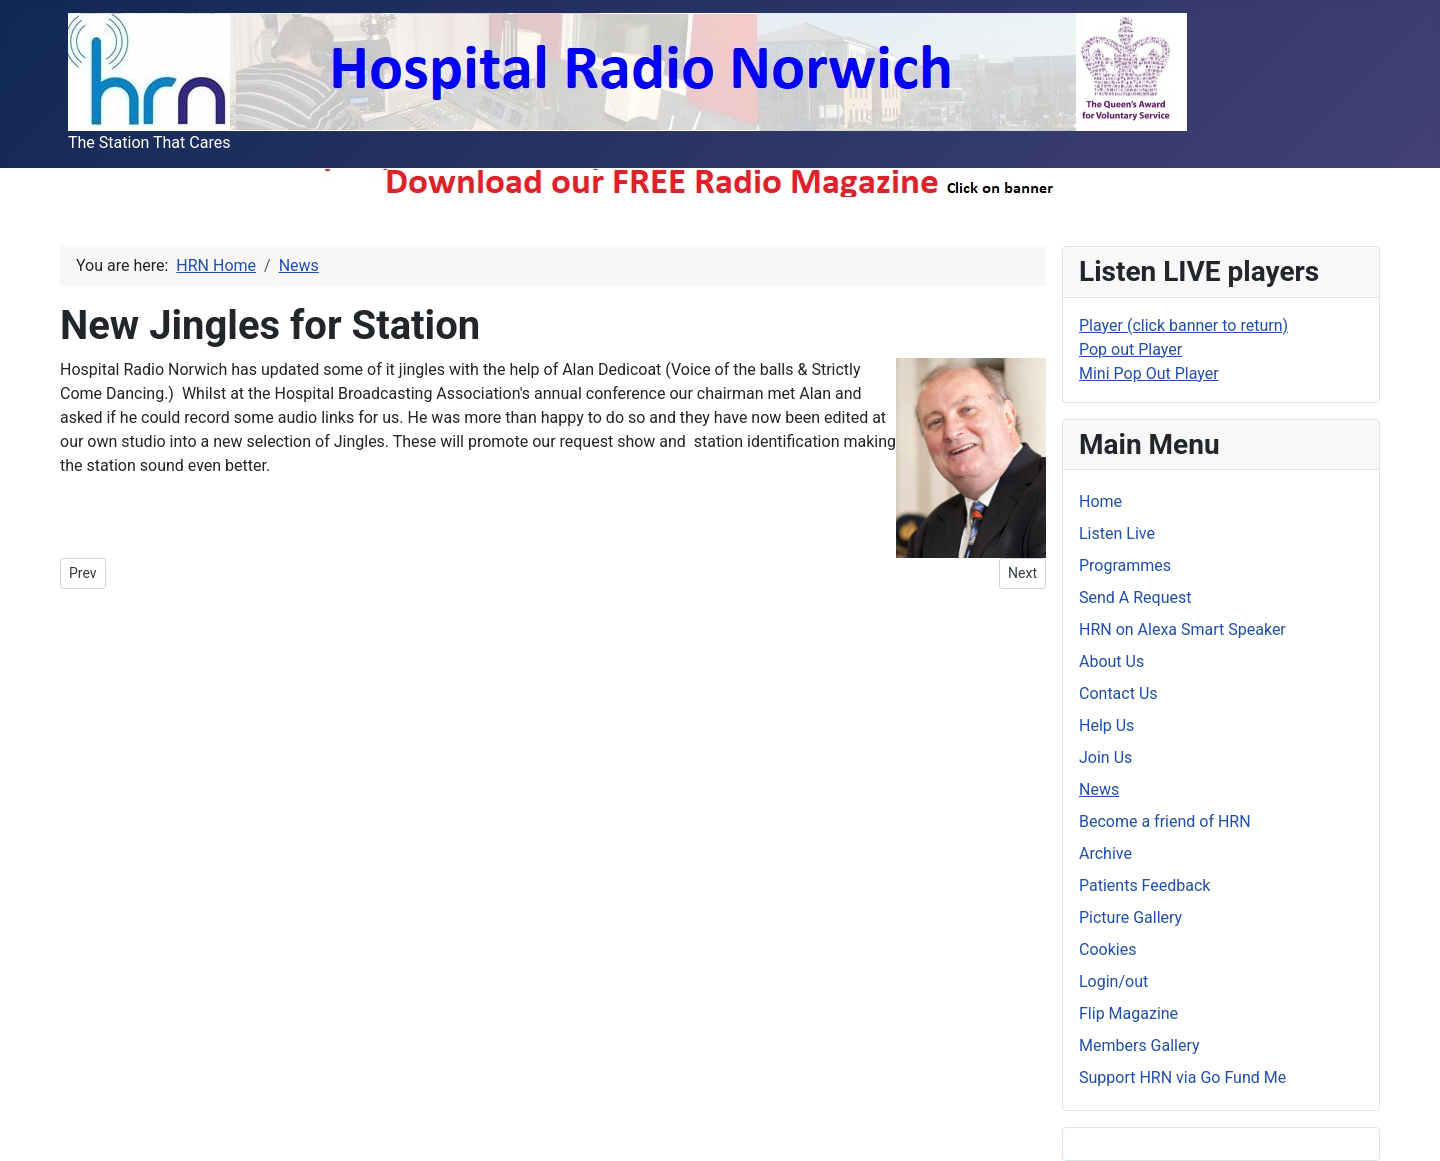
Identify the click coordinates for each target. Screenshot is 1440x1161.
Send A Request (1135, 597)
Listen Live (1117, 533)
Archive (1105, 853)
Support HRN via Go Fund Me (1182, 1077)
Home (1100, 501)
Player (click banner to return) (1183, 325)
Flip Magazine (1128, 1013)
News (1099, 789)
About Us (1111, 661)
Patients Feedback (1144, 885)
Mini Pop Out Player (1149, 373)
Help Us (1106, 725)
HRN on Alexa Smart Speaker (1182, 629)
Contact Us (1118, 693)
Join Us (1105, 757)
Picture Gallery (1130, 917)
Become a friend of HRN (1165, 821)
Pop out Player (1130, 349)
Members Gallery (1139, 1045)
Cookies (1107, 949)
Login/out (1113, 981)
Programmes (1125, 565)
